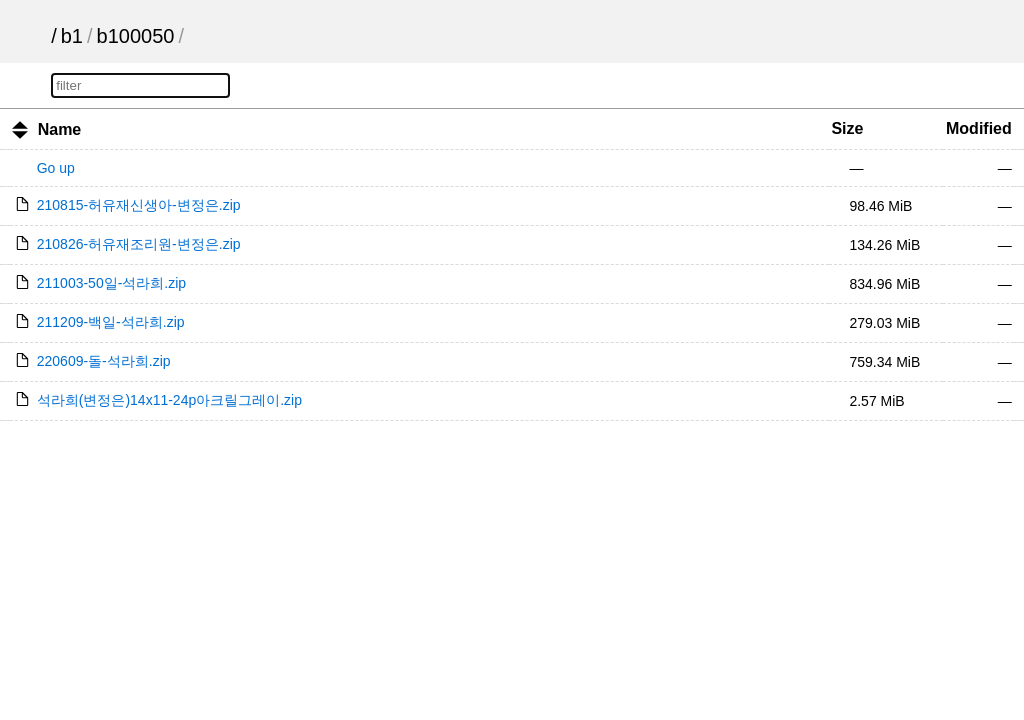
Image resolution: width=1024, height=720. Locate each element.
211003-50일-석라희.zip (111, 283)
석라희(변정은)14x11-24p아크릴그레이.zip (169, 400)
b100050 (136, 36)
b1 (72, 36)
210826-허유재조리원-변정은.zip (139, 244)
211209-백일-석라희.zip (111, 322)
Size (847, 128)
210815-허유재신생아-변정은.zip (139, 205)
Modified (979, 128)
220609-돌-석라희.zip (104, 361)
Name (60, 129)
